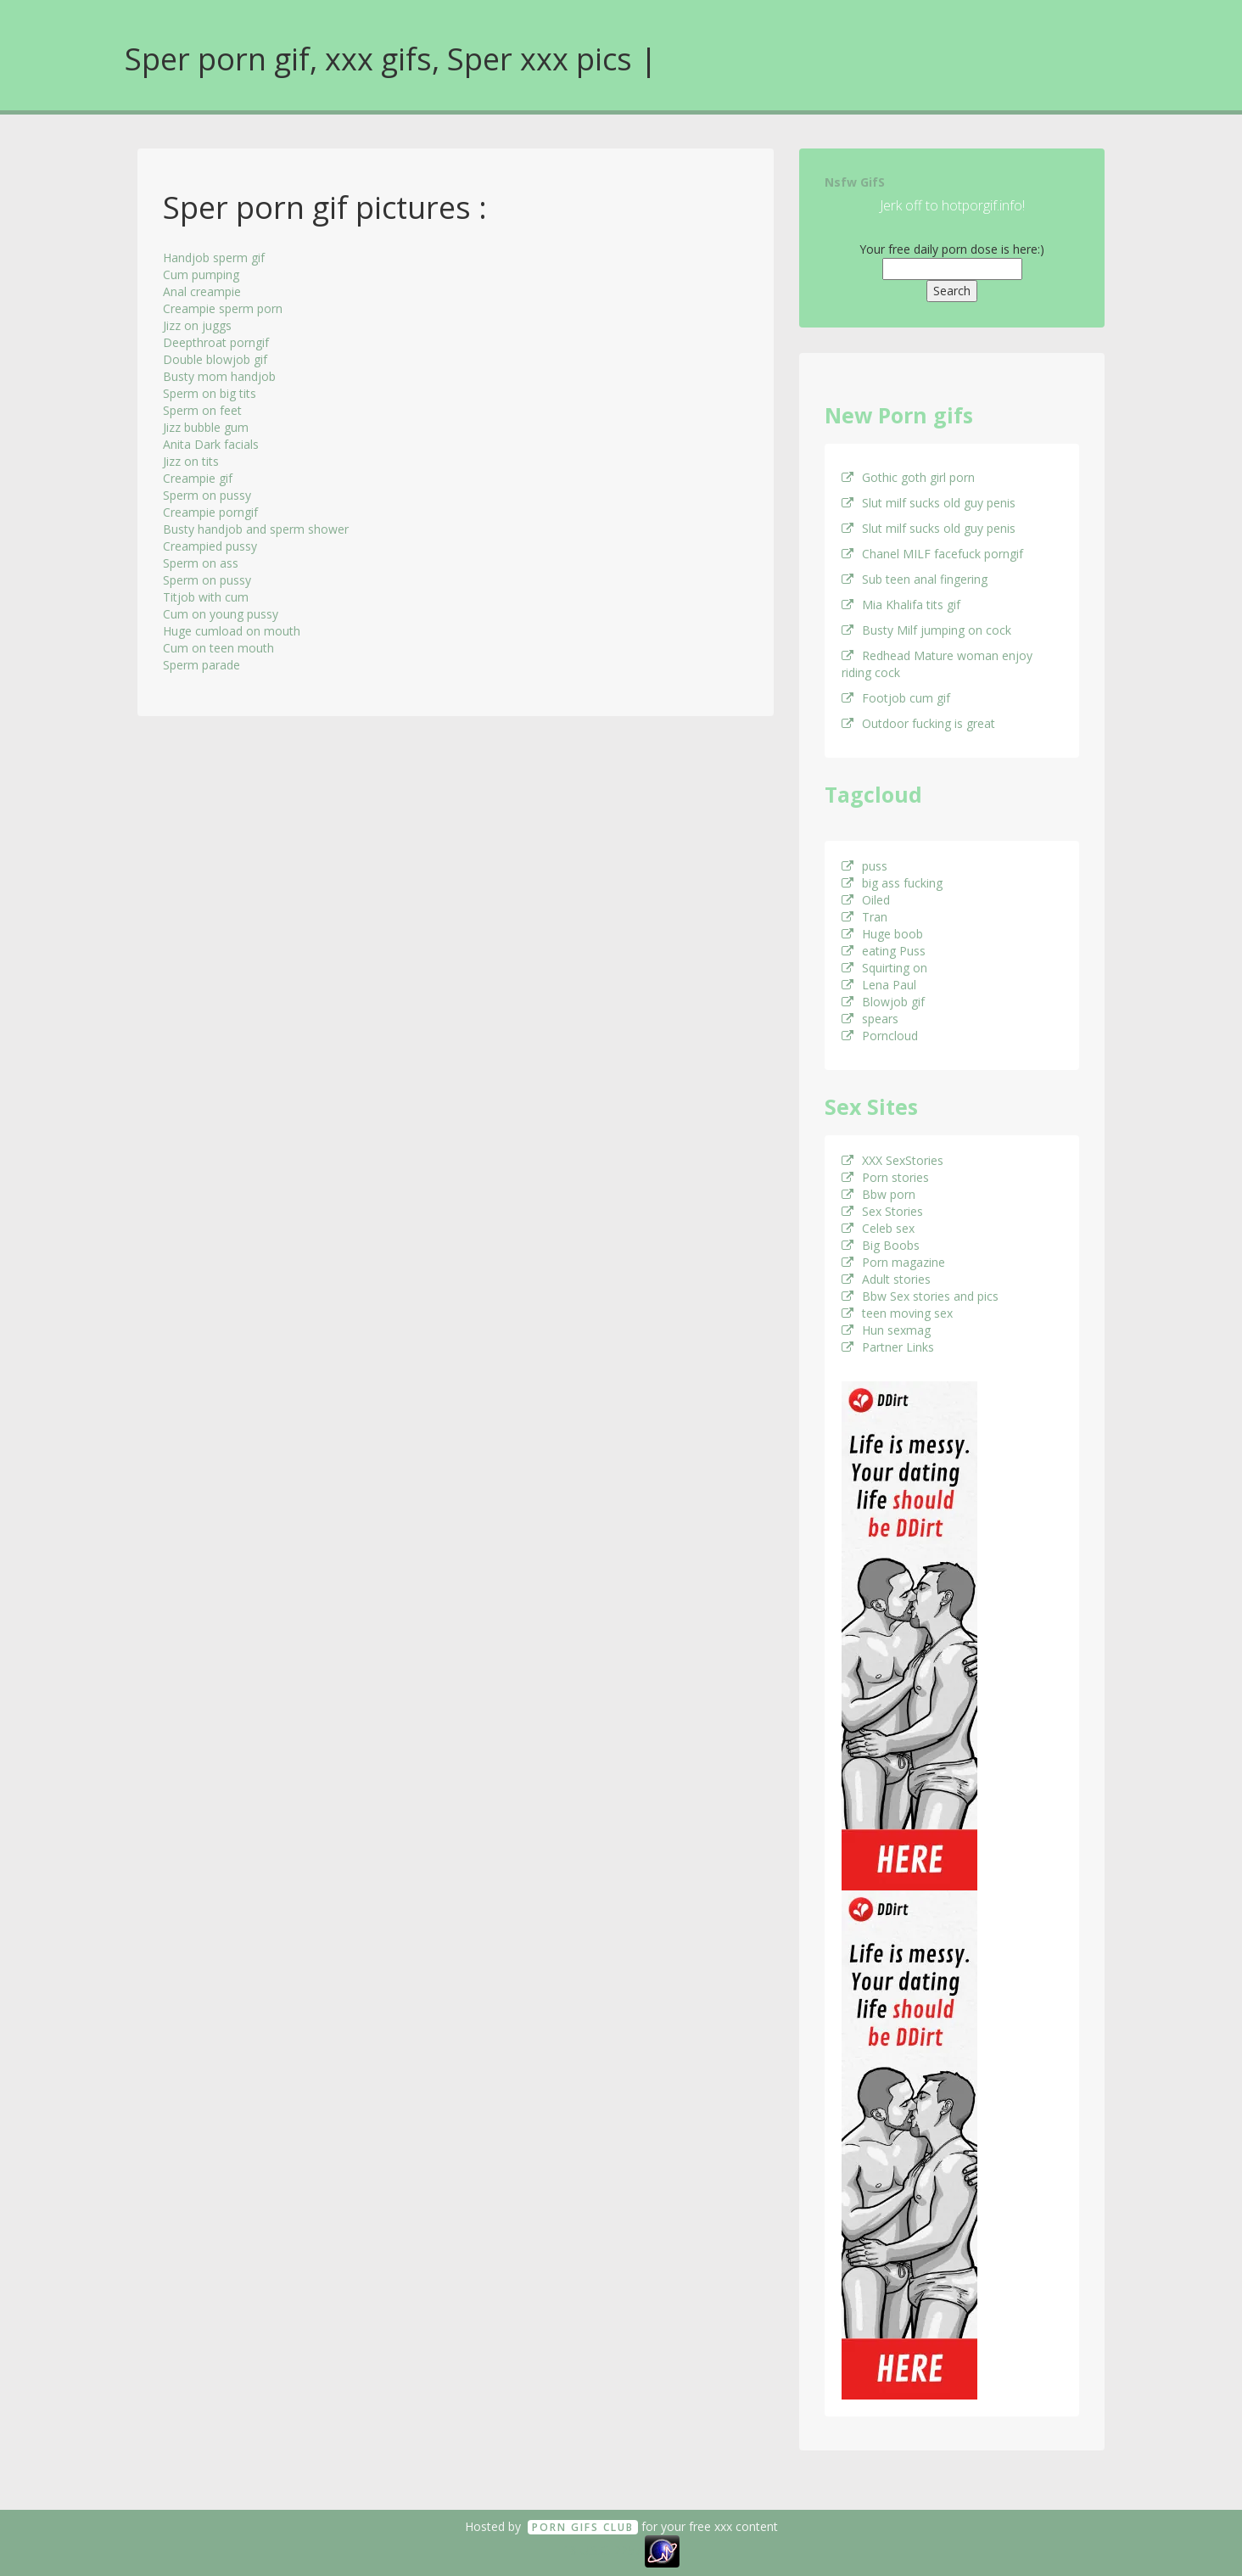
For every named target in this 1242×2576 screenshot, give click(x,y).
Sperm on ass (200, 563)
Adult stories (886, 1279)
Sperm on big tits (209, 393)
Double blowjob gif (215, 359)
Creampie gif (197, 478)
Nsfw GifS (855, 182)
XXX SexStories (892, 1160)
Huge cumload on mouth (231, 631)
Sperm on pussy (207, 495)
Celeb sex (878, 1228)
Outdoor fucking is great (918, 723)
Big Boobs (881, 1245)
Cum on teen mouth (218, 648)
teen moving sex (897, 1313)
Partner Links (888, 1347)
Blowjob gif (883, 1002)
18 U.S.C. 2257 (602, 2550)
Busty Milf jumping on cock (926, 630)
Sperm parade (201, 665)
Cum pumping (201, 274)
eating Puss (884, 951)
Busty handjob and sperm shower (256, 529)
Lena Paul (879, 985)
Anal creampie (202, 291)
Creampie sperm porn (223, 308)
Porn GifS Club (583, 2527)
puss (864, 866)
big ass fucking (892, 883)
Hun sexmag (886, 1330)
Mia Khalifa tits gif (901, 604)
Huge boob (882, 934)
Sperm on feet (202, 410)
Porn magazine (893, 1262)
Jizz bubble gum (206, 427)
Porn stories (885, 1177)
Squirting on (884, 968)
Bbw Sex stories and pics (920, 1296)
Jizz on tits (191, 461)
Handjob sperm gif (214, 257)
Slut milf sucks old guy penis (928, 503)
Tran (864, 917)
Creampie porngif (210, 512)
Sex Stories (882, 1211)
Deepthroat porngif (216, 342)
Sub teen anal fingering (914, 579)
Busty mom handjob (219, 376)
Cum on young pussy (220, 614)
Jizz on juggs (197, 325)
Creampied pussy (210, 546)
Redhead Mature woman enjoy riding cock (937, 663)
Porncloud (880, 1036)
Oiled (866, 900)
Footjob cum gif (896, 698)
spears (870, 1019)
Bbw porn (878, 1194)
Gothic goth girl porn (908, 477)
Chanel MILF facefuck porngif (932, 554)
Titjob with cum (206, 597)
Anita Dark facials (211, 444)
